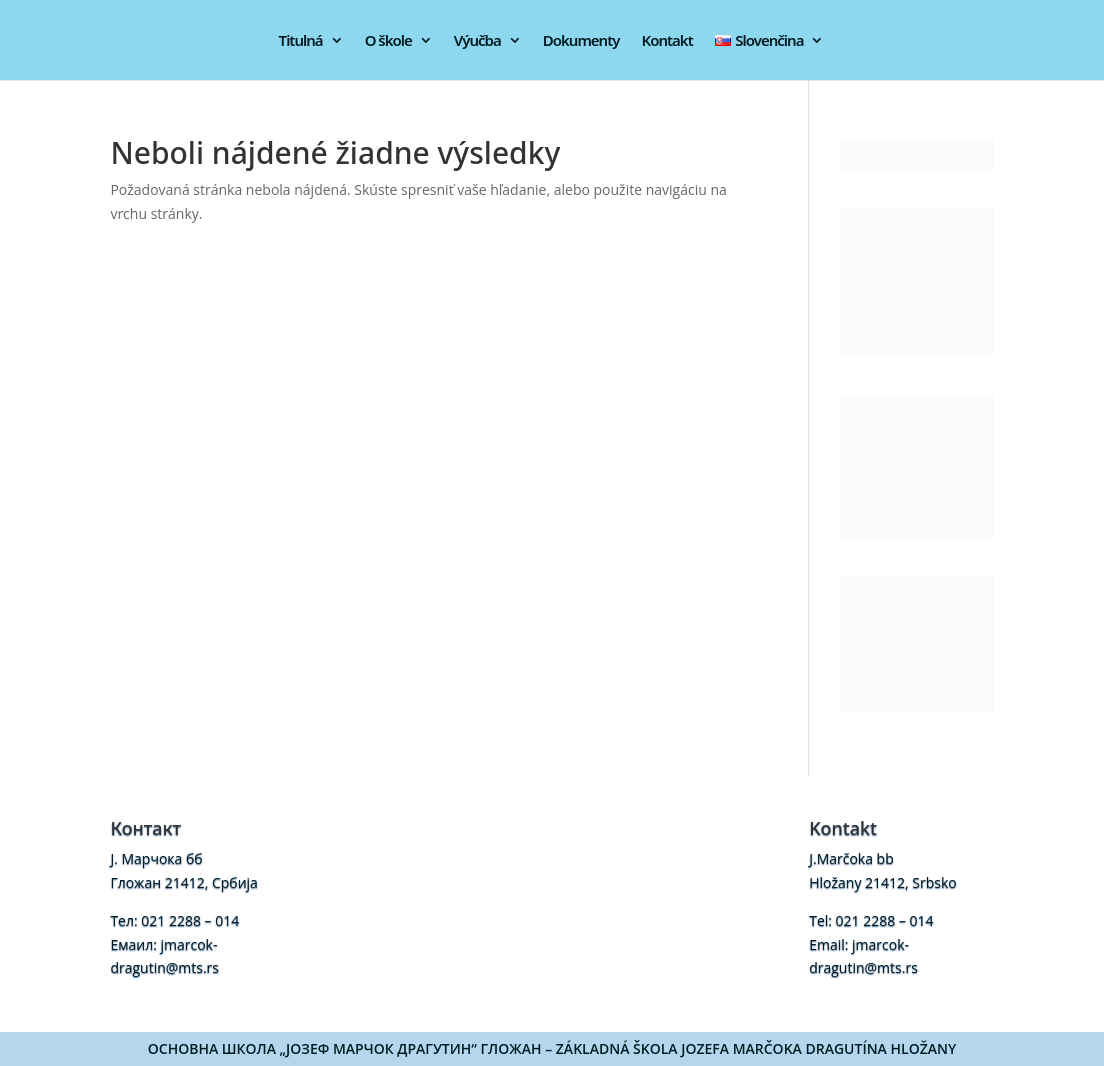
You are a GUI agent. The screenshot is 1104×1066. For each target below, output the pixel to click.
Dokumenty (581, 41)
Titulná (301, 41)
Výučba (477, 41)
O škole (388, 41)
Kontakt (666, 41)
